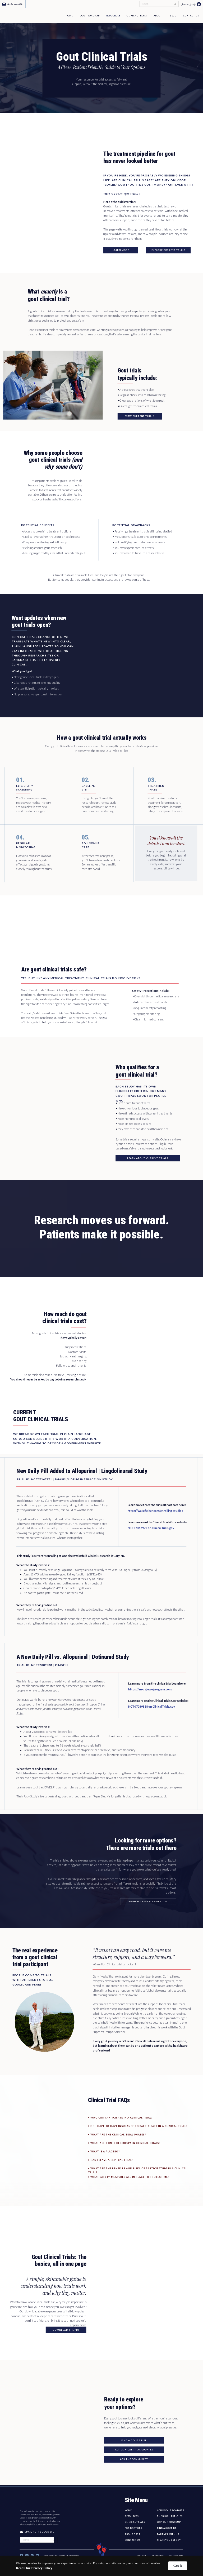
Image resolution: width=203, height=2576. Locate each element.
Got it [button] (177, 2566)
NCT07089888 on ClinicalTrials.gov (151, 1706)
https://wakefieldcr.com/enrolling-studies (155, 1510)
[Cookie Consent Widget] (101, 2566)
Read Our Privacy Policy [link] (34, 2568)
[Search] (157, 4)
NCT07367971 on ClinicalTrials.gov (151, 1528)
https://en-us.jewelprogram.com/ (150, 1689)
